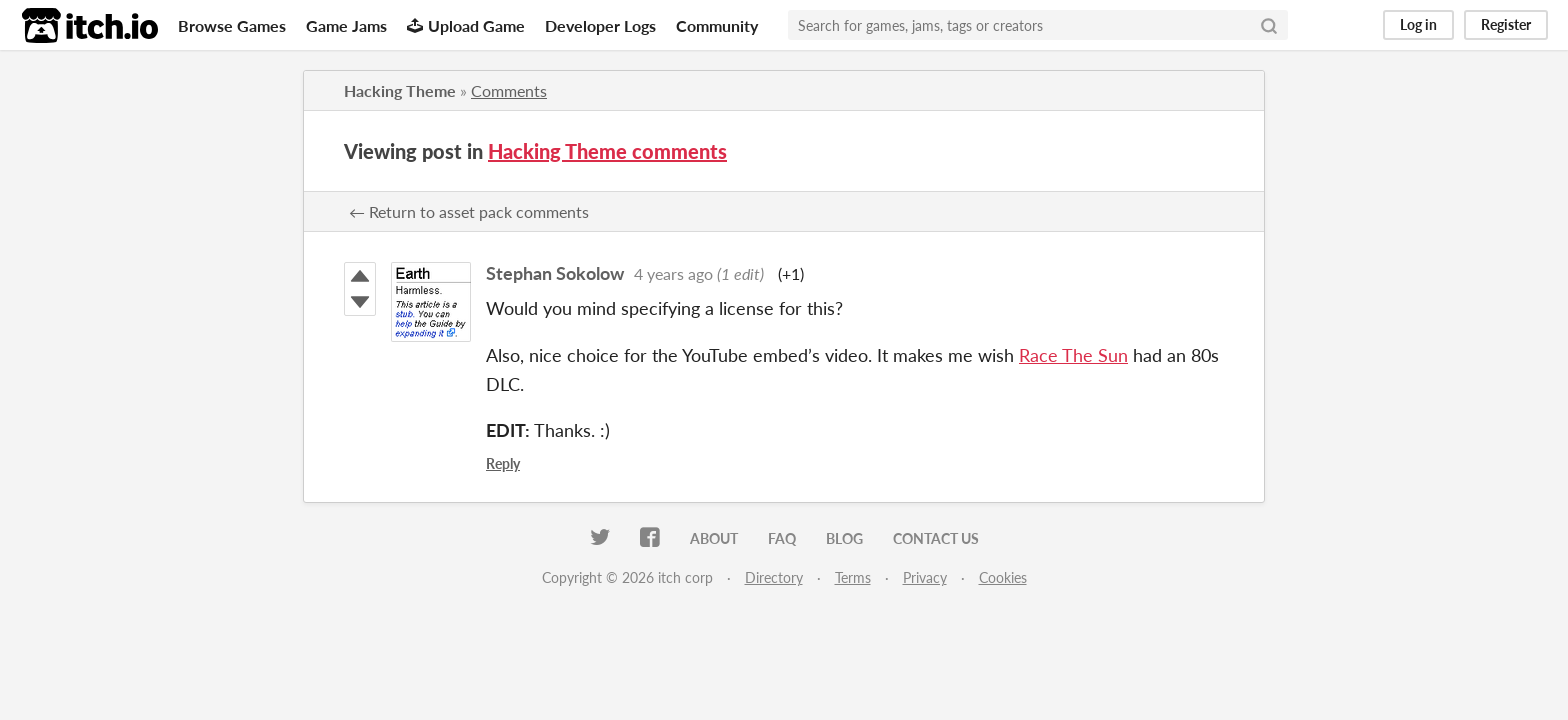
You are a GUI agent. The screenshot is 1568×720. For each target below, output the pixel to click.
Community (717, 25)
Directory (774, 577)
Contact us (936, 538)
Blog (844, 538)
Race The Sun (1073, 355)
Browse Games (232, 25)
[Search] (1269, 25)
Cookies (1003, 577)
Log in (1418, 24)
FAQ (782, 538)
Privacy (925, 577)
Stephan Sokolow (555, 273)
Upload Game (466, 25)
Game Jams (346, 25)
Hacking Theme (400, 90)
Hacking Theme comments (607, 151)
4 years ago (673, 273)
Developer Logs (600, 25)
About (714, 538)
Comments (509, 90)
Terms (853, 577)
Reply (503, 463)
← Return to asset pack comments (469, 211)
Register (1506, 24)
